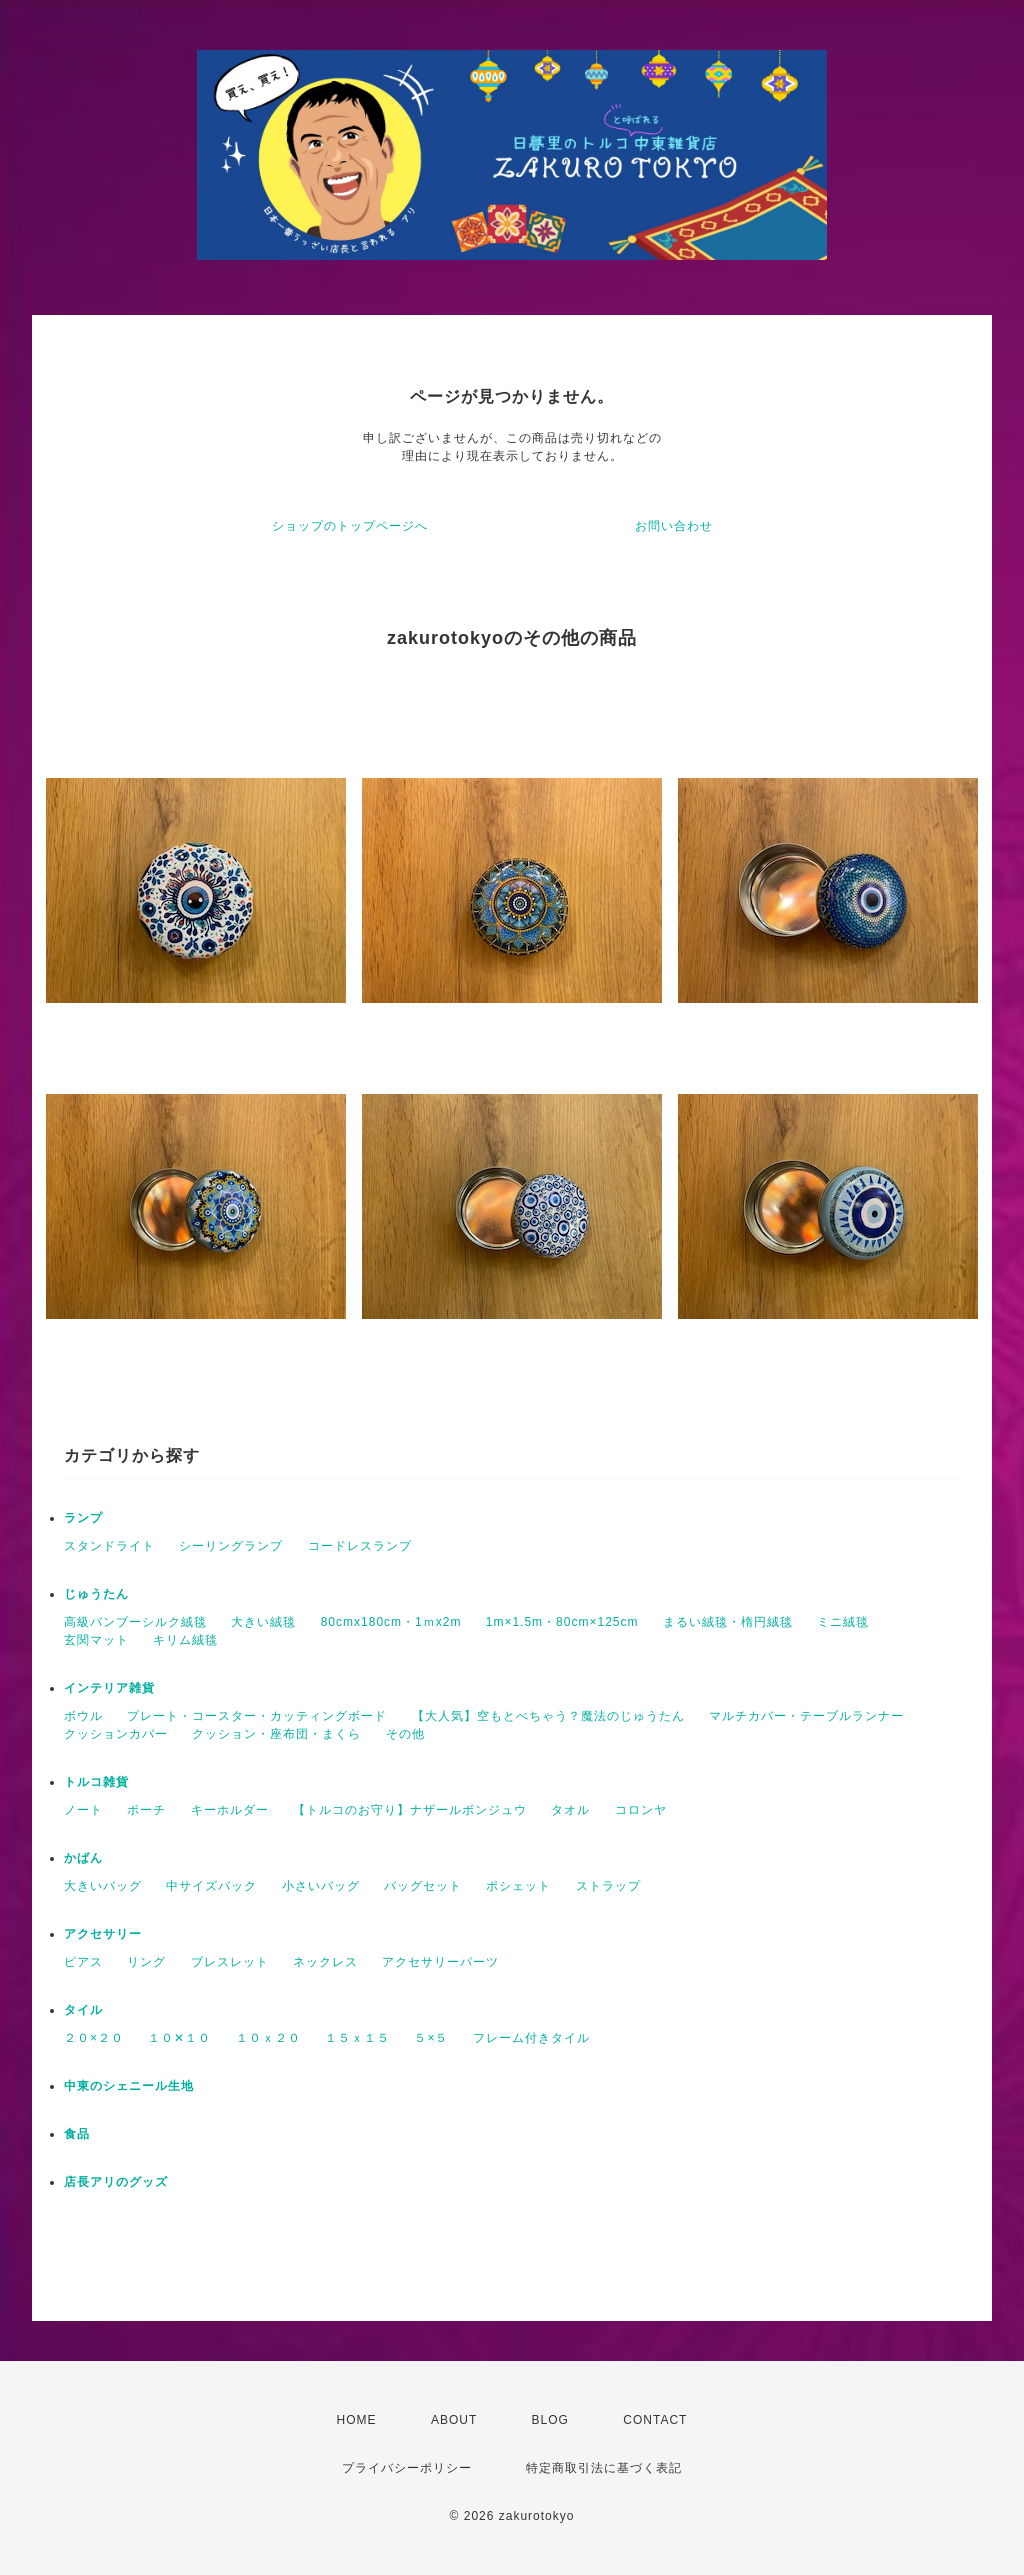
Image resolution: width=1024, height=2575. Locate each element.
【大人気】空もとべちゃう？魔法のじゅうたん (548, 1716)
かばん (83, 1858)
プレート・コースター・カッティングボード (257, 1716)
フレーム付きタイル (531, 2038)
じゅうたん (96, 1594)
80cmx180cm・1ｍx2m (391, 1622)
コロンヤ (641, 1810)
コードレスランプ (360, 1546)
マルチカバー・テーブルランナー (806, 1716)
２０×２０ (94, 2038)
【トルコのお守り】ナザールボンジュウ (410, 1810)
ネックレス (325, 1962)
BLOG (550, 2420)
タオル (570, 1810)
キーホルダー (230, 1810)
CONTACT (655, 2420)
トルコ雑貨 (96, 1782)
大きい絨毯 (263, 1622)
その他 (405, 1734)
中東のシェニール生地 (129, 2086)
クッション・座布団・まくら (276, 1734)
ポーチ (146, 1810)
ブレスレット (230, 1962)
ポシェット (518, 1886)
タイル (83, 2010)
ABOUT (454, 2420)
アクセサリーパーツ (440, 1962)
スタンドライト (109, 1546)
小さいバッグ (321, 1886)
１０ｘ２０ (268, 2038)
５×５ (431, 2038)
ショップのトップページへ (350, 526)
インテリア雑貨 (109, 1688)
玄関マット (96, 1640)
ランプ (83, 1518)
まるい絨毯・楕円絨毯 (728, 1622)
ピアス (83, 1962)
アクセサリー (103, 1934)
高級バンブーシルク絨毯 (135, 1622)
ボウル (83, 1716)
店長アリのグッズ (116, 2182)
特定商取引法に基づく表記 (604, 2468)
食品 (77, 2134)
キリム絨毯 (185, 1640)
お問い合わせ (674, 526)
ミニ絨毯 (843, 1622)
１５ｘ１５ (357, 2038)
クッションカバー (116, 1734)
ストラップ (608, 1886)
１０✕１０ (179, 2038)
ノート (83, 1810)
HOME (357, 2420)
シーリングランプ (231, 1546)
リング (146, 1962)
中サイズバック (211, 1886)
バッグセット (423, 1886)
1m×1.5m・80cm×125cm (562, 1622)
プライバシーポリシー (407, 2468)
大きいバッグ (103, 1886)
